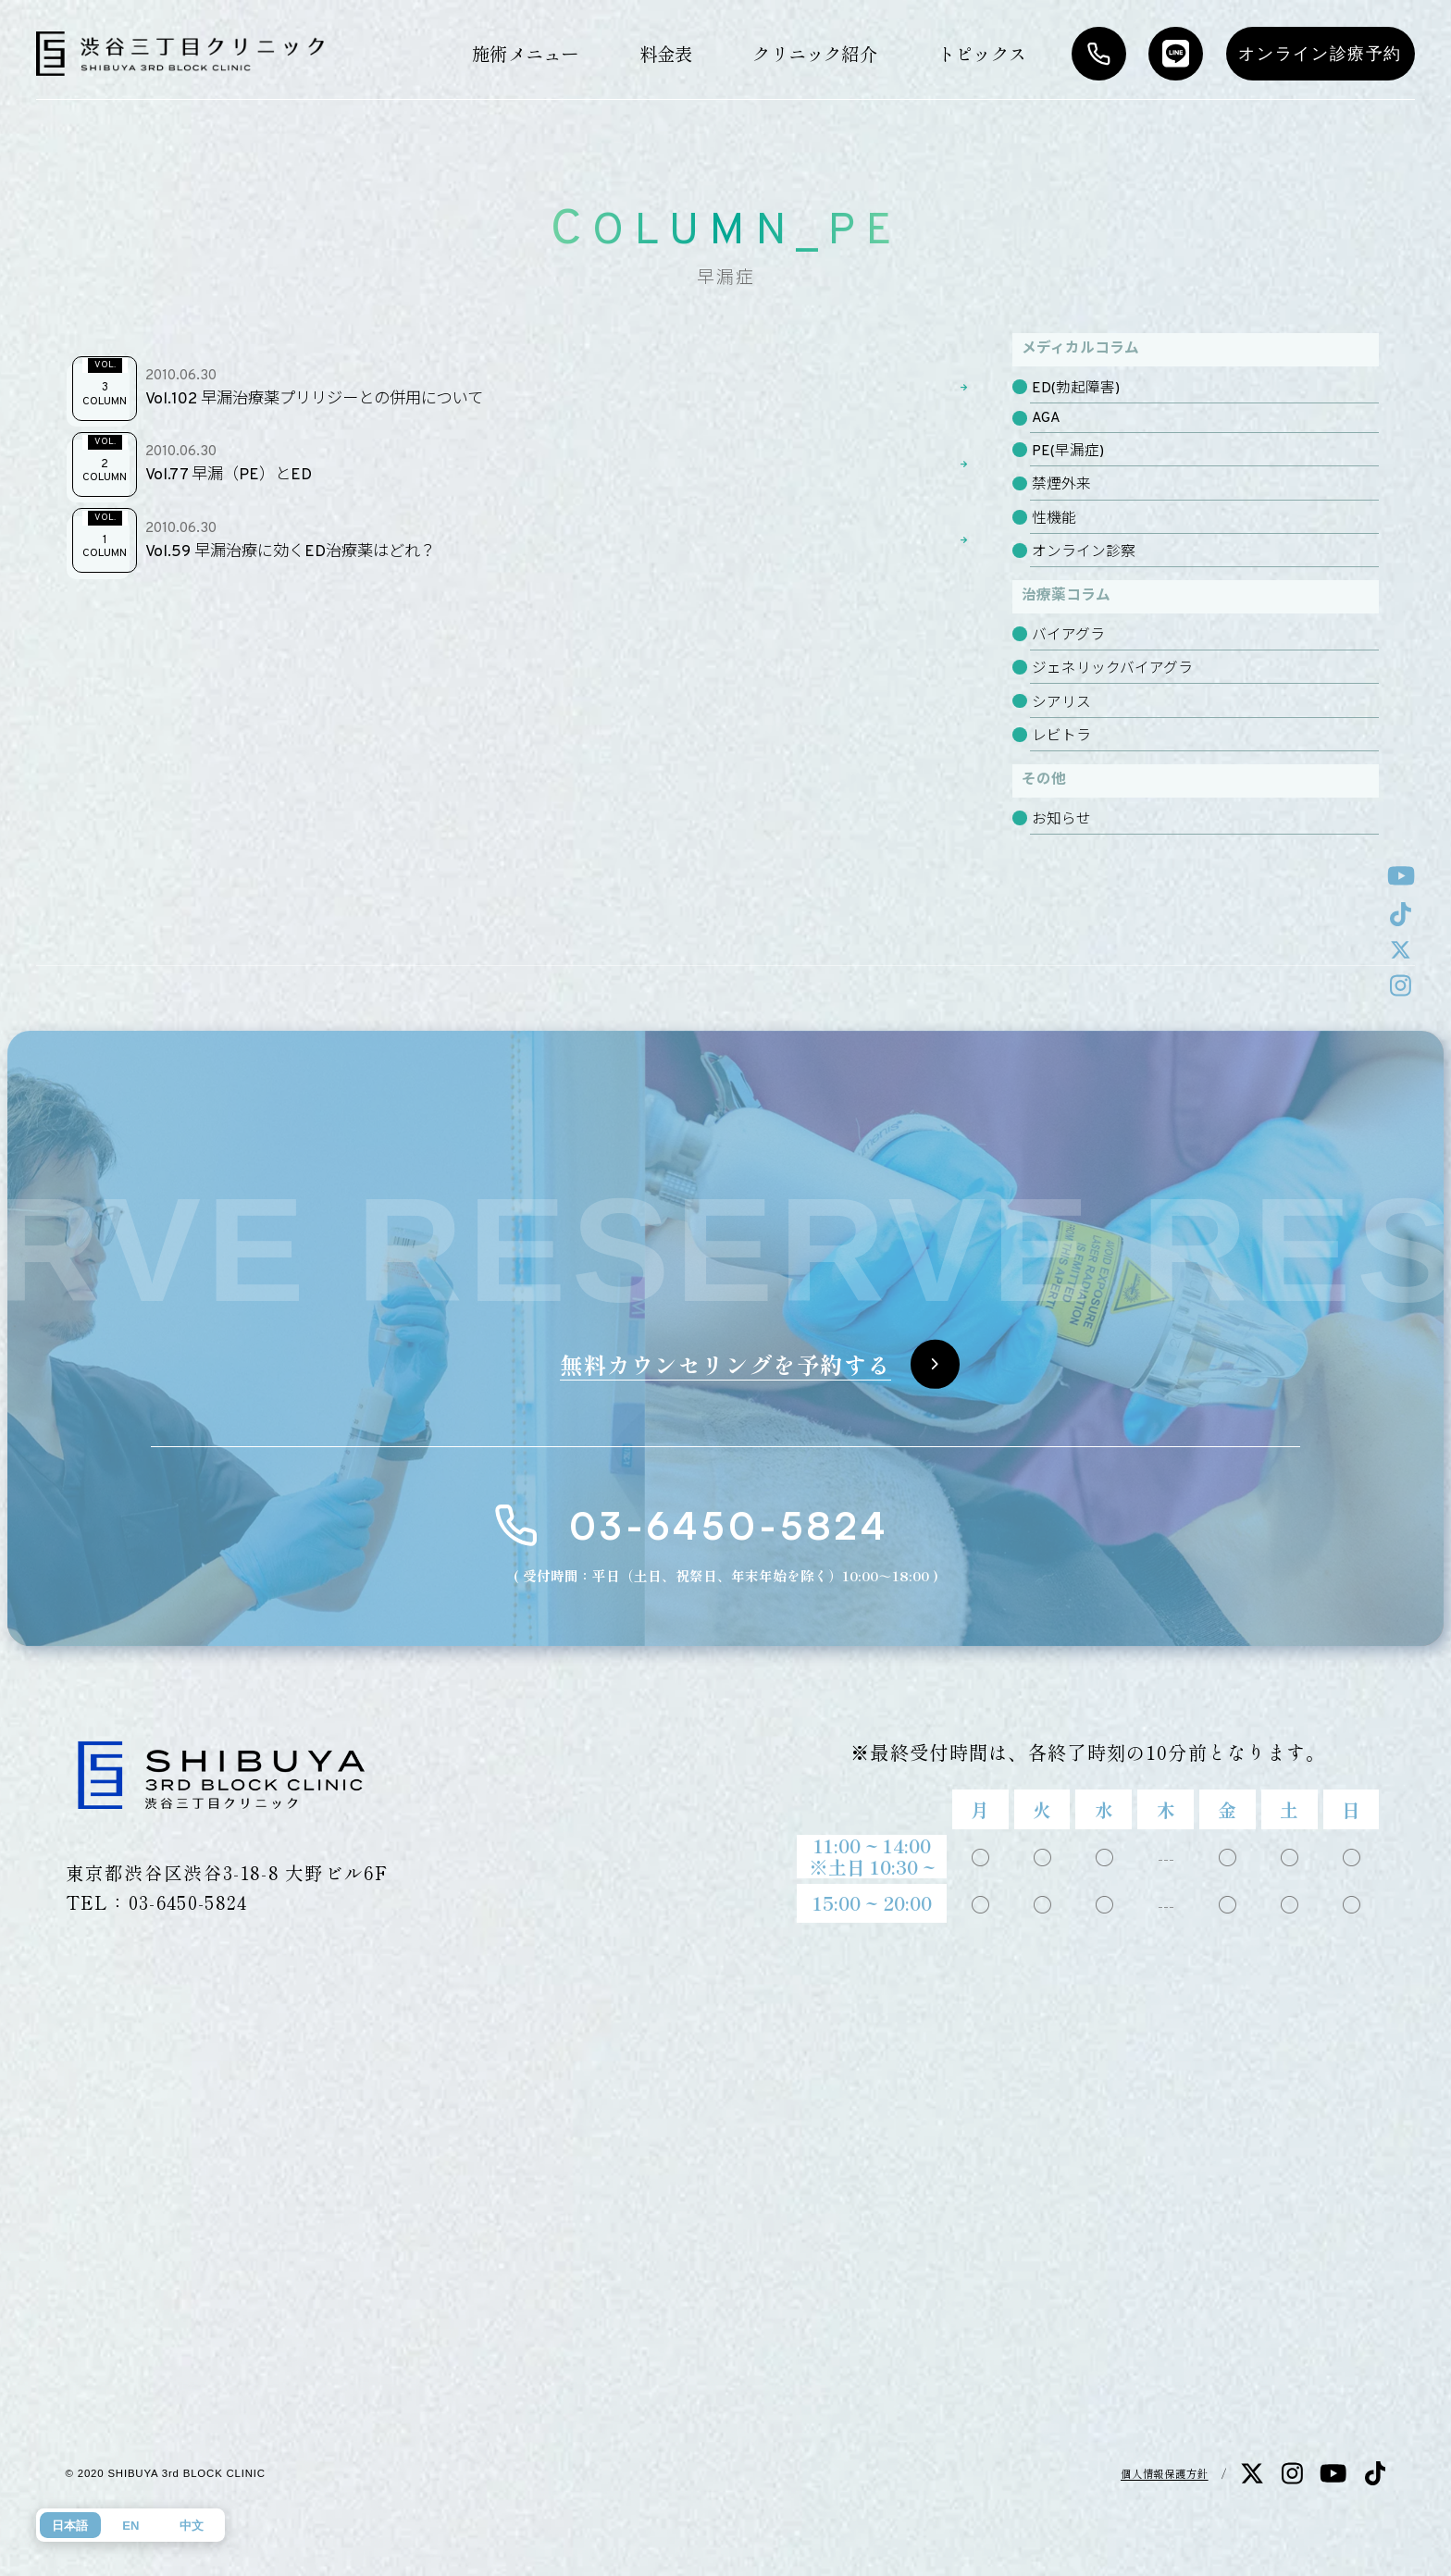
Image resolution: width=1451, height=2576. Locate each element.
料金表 (666, 53)
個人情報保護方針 (1165, 2473)
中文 (192, 2526)
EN (130, 2526)
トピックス (981, 53)
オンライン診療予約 (1320, 53)
